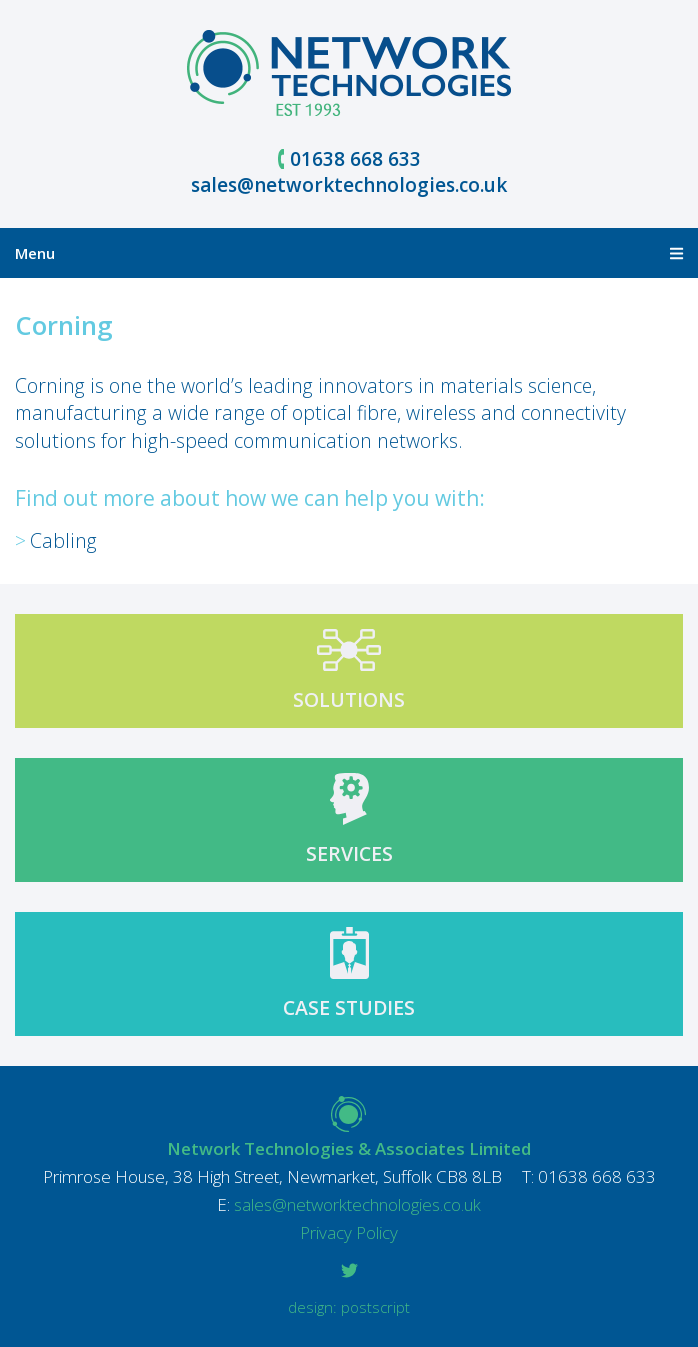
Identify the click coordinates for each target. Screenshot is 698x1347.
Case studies (349, 1007)
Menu (349, 253)
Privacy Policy (349, 1232)
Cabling (63, 540)
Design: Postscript (349, 1307)
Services (349, 853)
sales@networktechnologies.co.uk (349, 185)
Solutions (349, 699)
